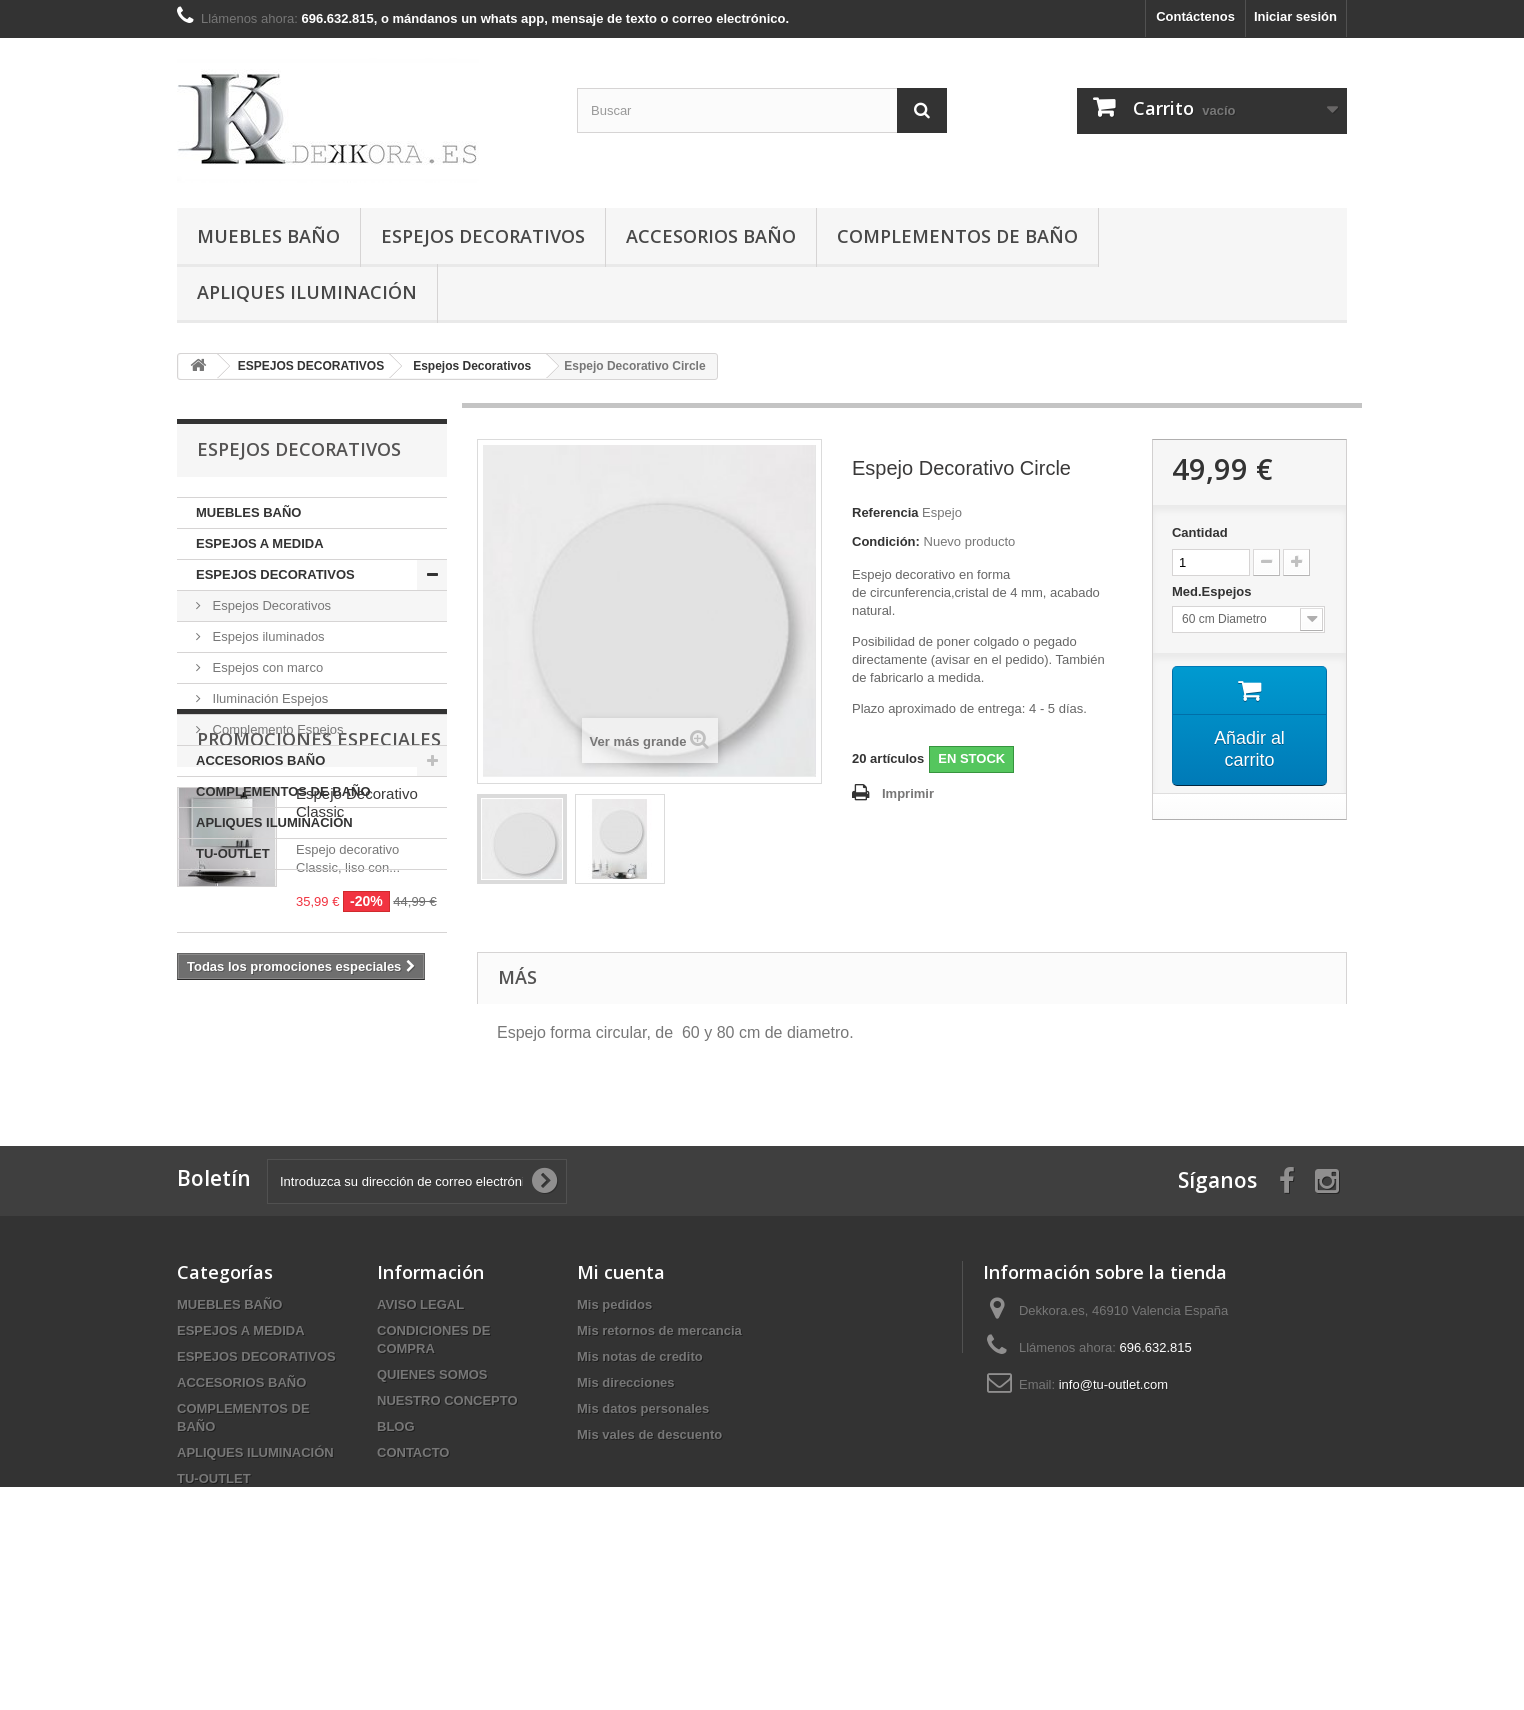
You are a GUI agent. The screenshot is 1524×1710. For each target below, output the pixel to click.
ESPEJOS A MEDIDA (260, 543)
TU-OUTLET (233, 853)
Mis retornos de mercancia (659, 1435)
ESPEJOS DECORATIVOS (483, 236)
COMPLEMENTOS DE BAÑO (957, 236)
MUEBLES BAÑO (268, 236)
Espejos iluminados (267, 636)
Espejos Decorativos (270, 605)
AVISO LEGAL (420, 1409)
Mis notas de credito (640, 1461)
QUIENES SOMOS (432, 1479)
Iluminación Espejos (268, 698)
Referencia (885, 512)
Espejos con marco (266, 667)
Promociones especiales (319, 930)
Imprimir (908, 793)
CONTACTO (413, 1557)
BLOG (396, 1531)
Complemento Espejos (276, 729)
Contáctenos (1195, 16)
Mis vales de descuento (649, 1539)
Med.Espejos (1213, 591)
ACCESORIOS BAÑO (711, 236)
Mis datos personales (643, 1513)
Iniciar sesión (1295, 16)
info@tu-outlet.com (1113, 1489)
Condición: (886, 541)
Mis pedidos (614, 1409)
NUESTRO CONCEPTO (447, 1505)
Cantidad (1200, 532)
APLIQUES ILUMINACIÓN (307, 292)
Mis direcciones (626, 1487)
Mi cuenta (621, 1377)
